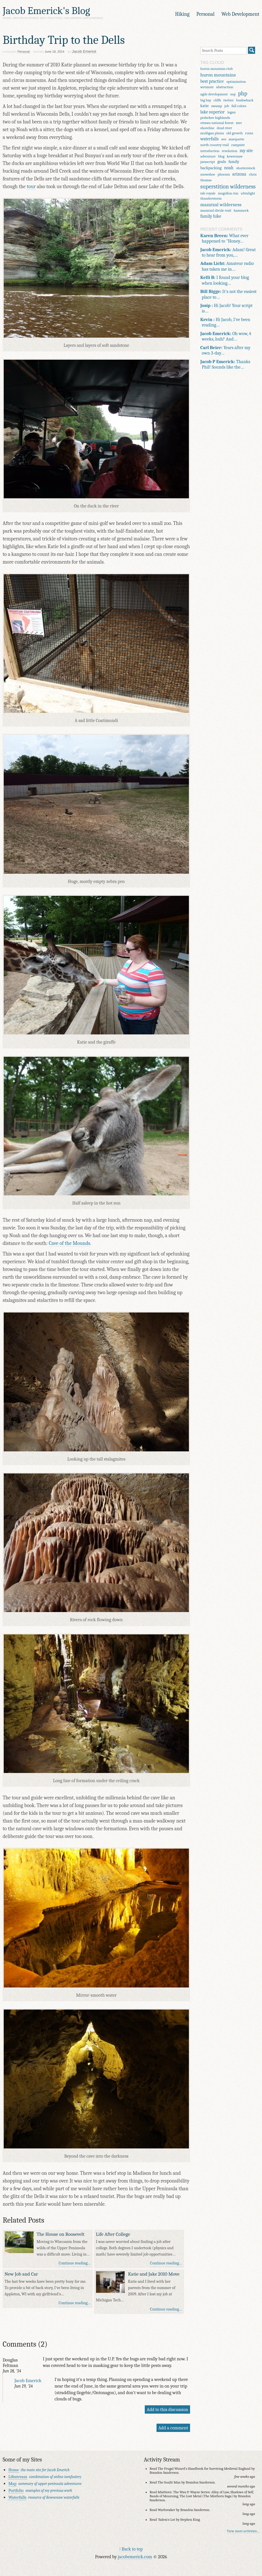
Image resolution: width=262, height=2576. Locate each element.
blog (221, 156)
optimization (236, 81)
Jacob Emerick (27, 2380)
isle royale (208, 193)
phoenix (224, 174)
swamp (216, 106)
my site (246, 150)
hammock (241, 210)
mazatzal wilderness (220, 204)
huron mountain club (216, 68)
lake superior (212, 112)
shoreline (207, 128)
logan (231, 112)
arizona (239, 174)
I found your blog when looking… (224, 280)
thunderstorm (211, 198)
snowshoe (207, 174)
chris (253, 174)
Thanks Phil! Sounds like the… (225, 364)
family (233, 161)
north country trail (214, 145)
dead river (224, 128)
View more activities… (243, 2531)
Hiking (182, 14)
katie (204, 105)
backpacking (211, 168)
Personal (205, 14)
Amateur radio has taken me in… (227, 266)
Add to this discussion (167, 2409)
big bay (205, 100)
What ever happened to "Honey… (224, 238)
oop (233, 94)
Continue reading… (74, 2263)
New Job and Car (21, 2274)
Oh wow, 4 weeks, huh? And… (225, 336)
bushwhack (245, 100)
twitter (228, 100)
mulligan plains (212, 133)
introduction (210, 151)
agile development (214, 94)
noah (229, 167)
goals (221, 161)
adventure (208, 156)
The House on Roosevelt (61, 2234)
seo (223, 139)
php (242, 93)
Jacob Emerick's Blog (46, 11)
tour (31, 187)
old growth (234, 133)
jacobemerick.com (135, 2556)
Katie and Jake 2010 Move (153, 2274)
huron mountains (218, 75)
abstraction (224, 87)
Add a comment (173, 2428)
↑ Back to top (131, 2549)
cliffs (217, 100)
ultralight (248, 193)
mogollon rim (228, 193)
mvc (239, 123)
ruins (249, 133)
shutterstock (245, 168)
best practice (212, 81)
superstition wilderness (228, 186)
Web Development (240, 14)
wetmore (207, 87)
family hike (210, 216)
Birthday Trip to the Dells (64, 40)
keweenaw (235, 156)
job (226, 106)
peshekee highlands (215, 117)
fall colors (238, 106)
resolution (229, 151)
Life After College (113, 2234)
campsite (238, 145)
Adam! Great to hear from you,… (228, 252)
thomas (206, 180)
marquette (236, 139)
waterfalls (209, 138)
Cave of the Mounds (69, 1243)
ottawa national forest (217, 123)
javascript (207, 162)
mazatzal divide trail (215, 210)
